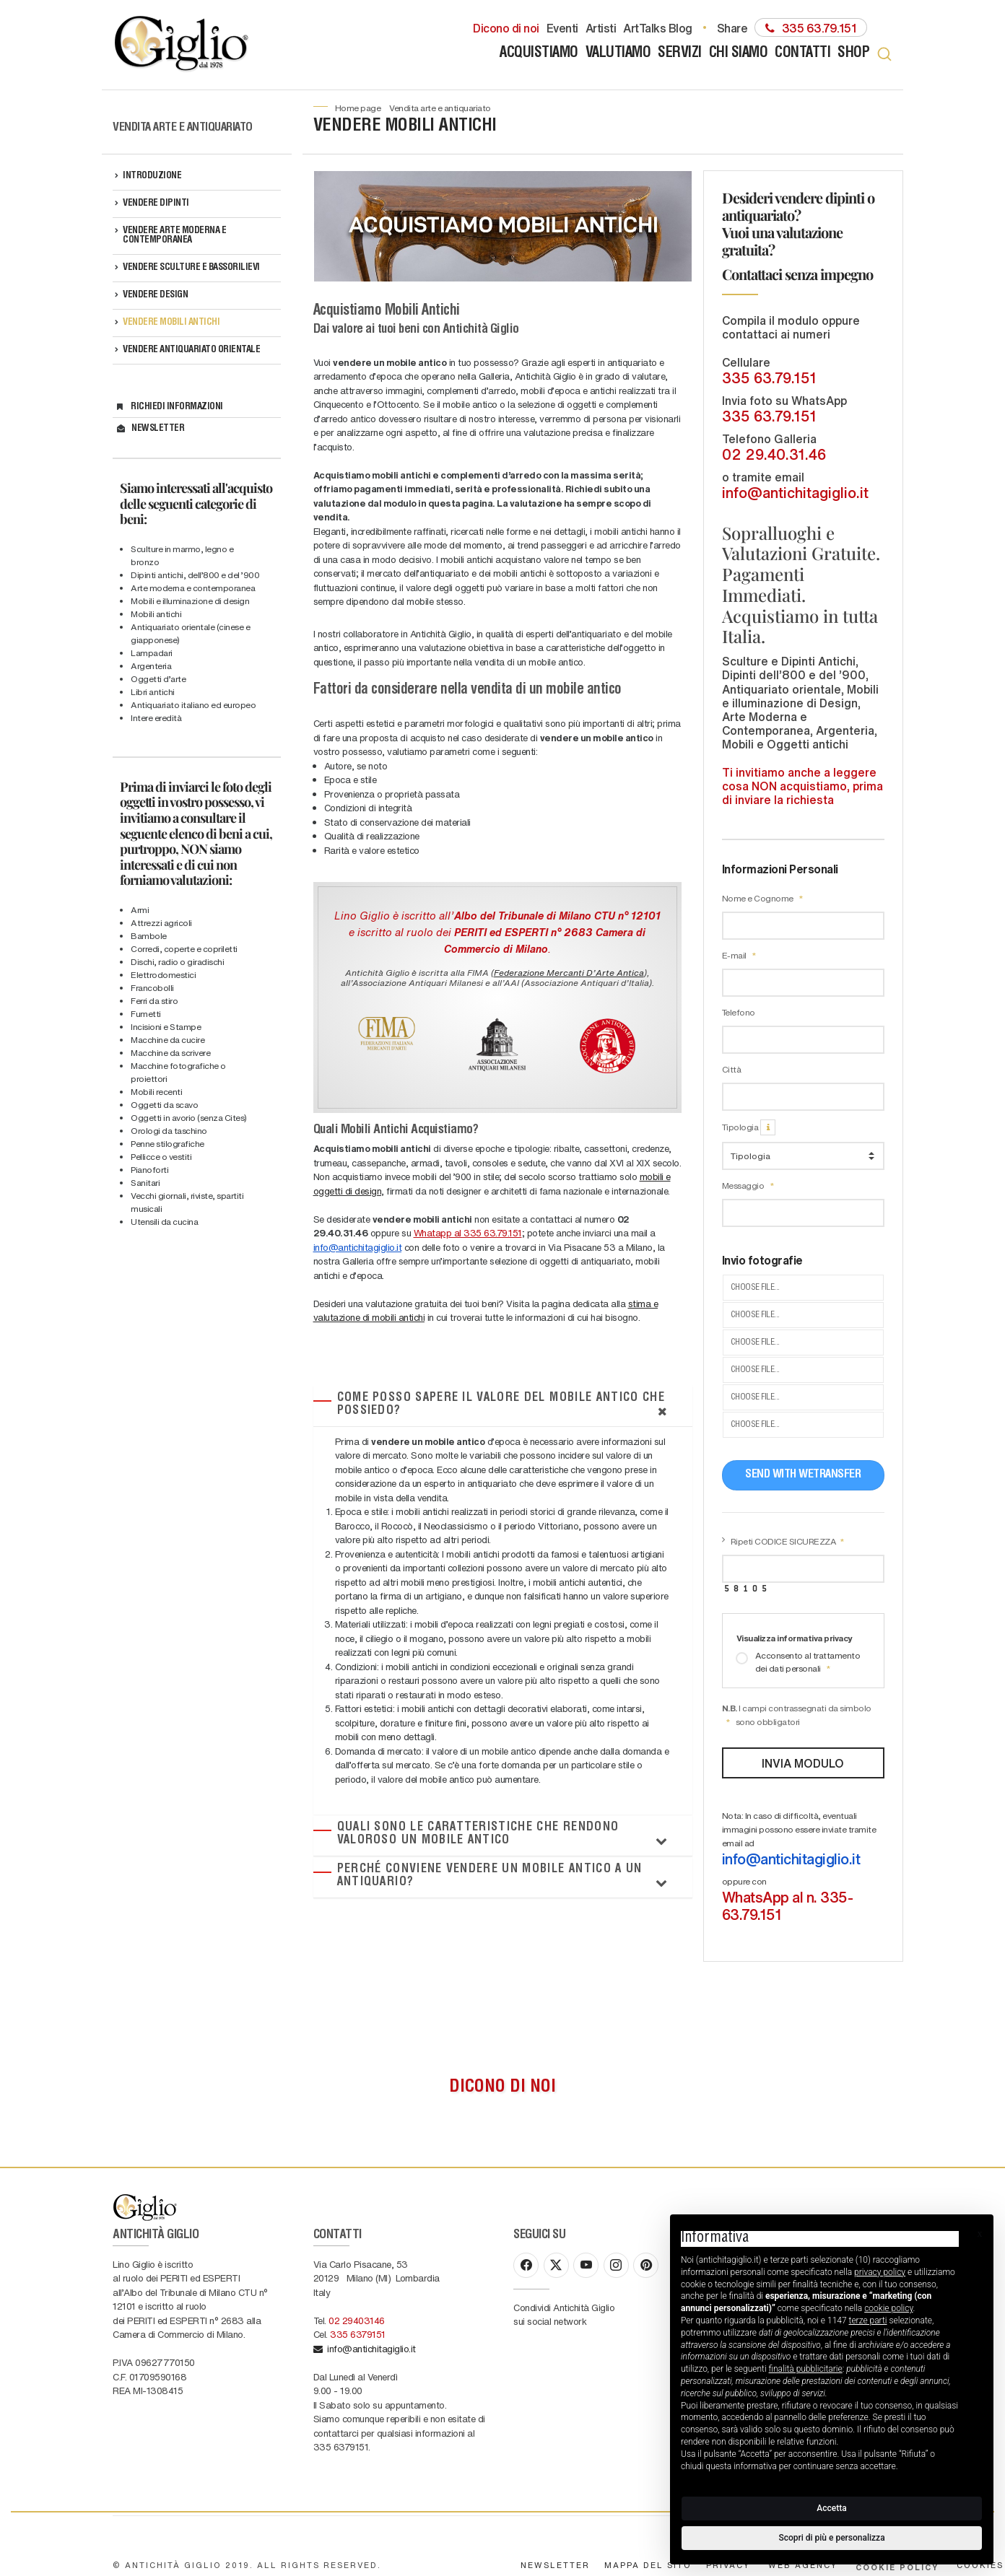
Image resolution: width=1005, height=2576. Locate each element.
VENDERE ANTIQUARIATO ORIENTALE (191, 350)
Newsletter (157, 429)
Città (731, 1069)
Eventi (562, 27)
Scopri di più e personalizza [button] (831, 2538)
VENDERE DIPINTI (156, 204)
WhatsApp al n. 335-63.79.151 (787, 1905)
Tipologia (749, 1127)
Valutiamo (618, 54)
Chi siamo (738, 54)
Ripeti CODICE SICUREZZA (788, 1541)
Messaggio (748, 1185)
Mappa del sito (648, 2518)
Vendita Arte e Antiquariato (440, 107)
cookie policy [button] (888, 2308)
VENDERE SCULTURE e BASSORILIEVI (191, 268)
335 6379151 (358, 2288)
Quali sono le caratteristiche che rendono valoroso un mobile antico (478, 1834)
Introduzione (152, 176)
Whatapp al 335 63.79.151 (468, 1232)
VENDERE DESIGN (155, 295)
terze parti (868, 2320)
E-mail (739, 955)
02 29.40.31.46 (774, 454)
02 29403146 (357, 2274)
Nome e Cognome (763, 898)
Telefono (738, 1012)
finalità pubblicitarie (806, 2369)
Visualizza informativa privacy (794, 1637)
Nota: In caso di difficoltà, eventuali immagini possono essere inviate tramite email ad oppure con (803, 1866)
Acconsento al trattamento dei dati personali (798, 1662)
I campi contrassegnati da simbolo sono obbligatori (796, 1715)
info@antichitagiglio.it (357, 1247)
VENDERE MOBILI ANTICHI (171, 323)
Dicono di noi (506, 27)
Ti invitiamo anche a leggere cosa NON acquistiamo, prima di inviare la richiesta (802, 786)
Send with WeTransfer (803, 1475)
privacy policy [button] (879, 2272)
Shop (853, 54)
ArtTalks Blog (657, 27)
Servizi (680, 54)
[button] (979, 2233)
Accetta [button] (831, 2508)
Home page (358, 107)
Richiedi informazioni (177, 407)
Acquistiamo (539, 54)
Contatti (802, 54)
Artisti (601, 27)
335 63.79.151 (769, 377)
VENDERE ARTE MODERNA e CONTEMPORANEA (174, 236)
